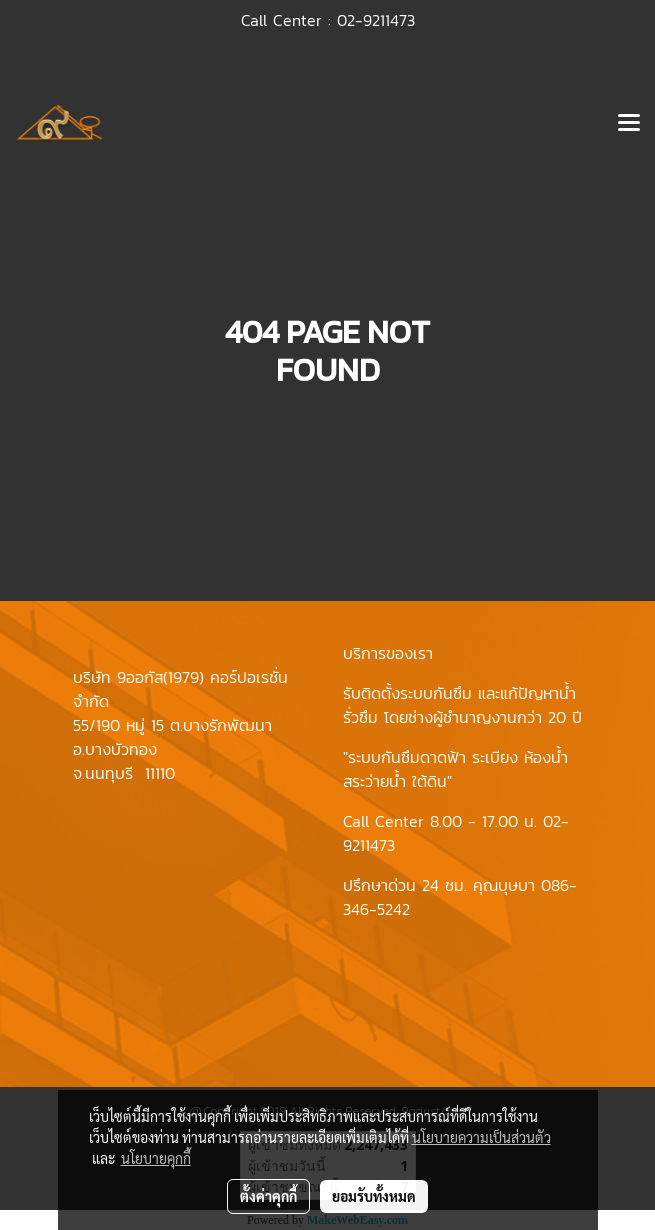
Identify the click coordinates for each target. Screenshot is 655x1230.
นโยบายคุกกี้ (156, 1158)
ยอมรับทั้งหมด (374, 1196)
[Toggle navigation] (629, 124)
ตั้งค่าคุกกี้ (268, 1196)
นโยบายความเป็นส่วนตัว (481, 1137)
